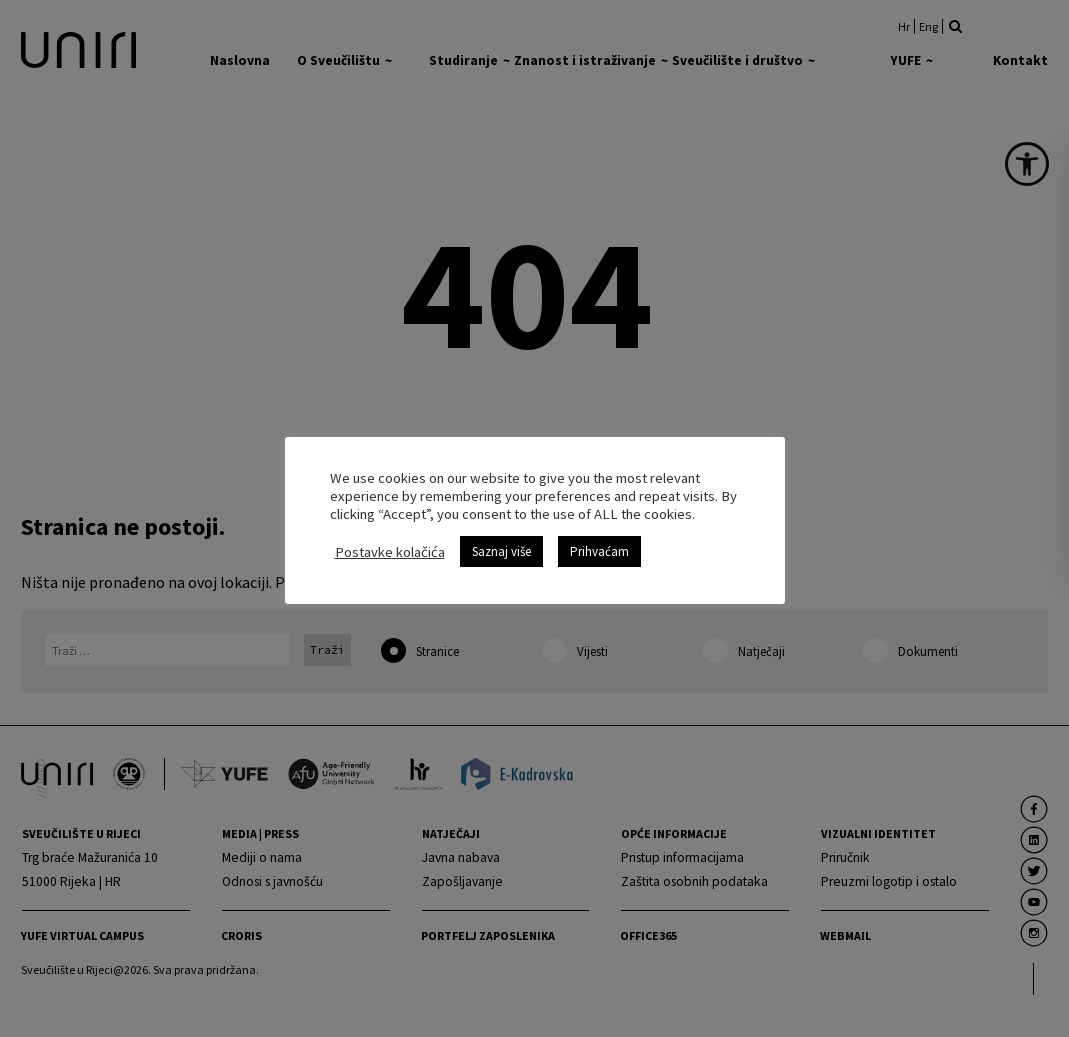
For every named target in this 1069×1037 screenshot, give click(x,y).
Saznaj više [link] (501, 551)
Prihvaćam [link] (599, 551)
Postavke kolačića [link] (390, 552)
